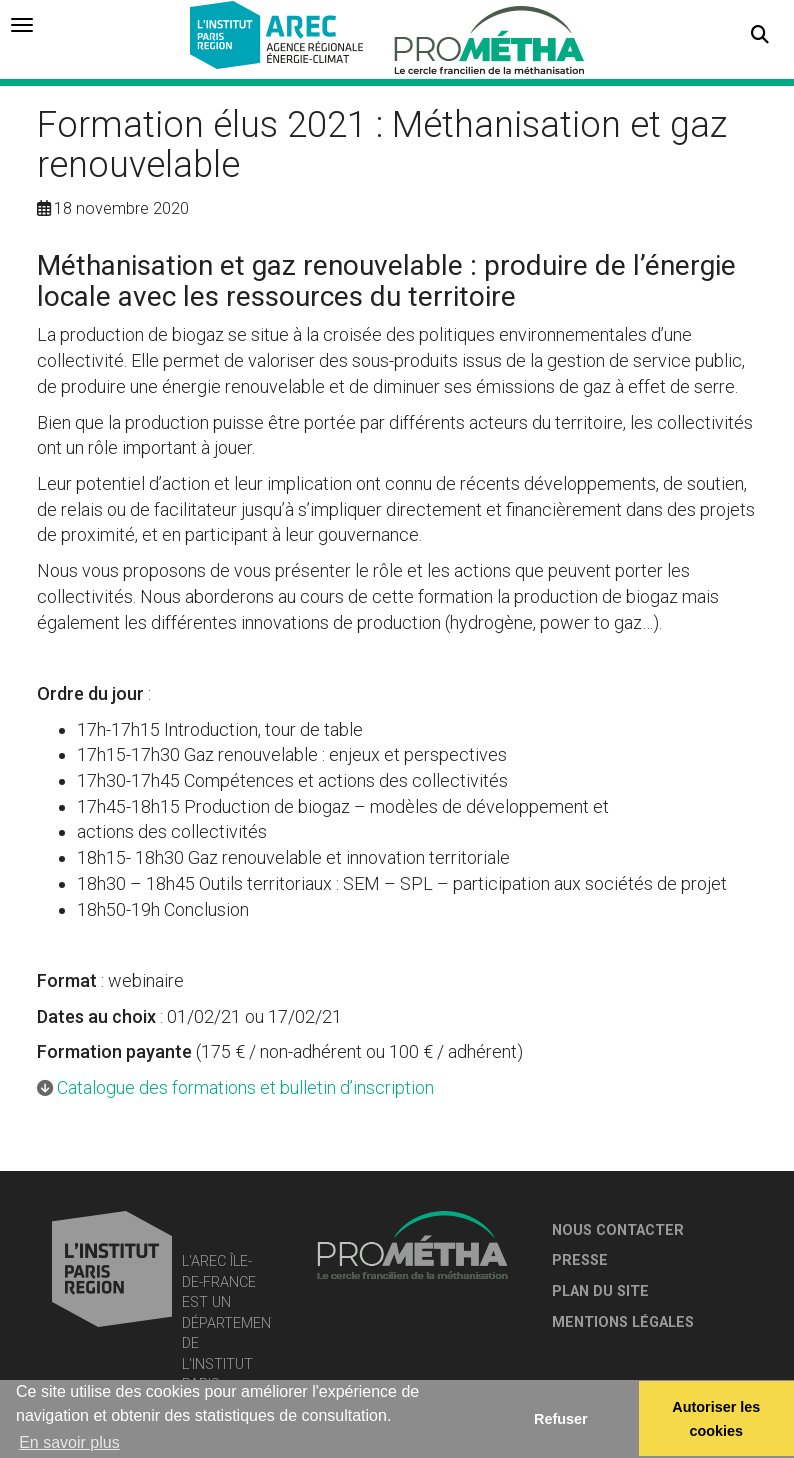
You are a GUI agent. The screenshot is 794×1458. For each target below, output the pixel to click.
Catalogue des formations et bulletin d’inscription (245, 1087)
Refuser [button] (561, 1419)
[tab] (22, 25)
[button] (760, 35)
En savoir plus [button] (69, 1442)
